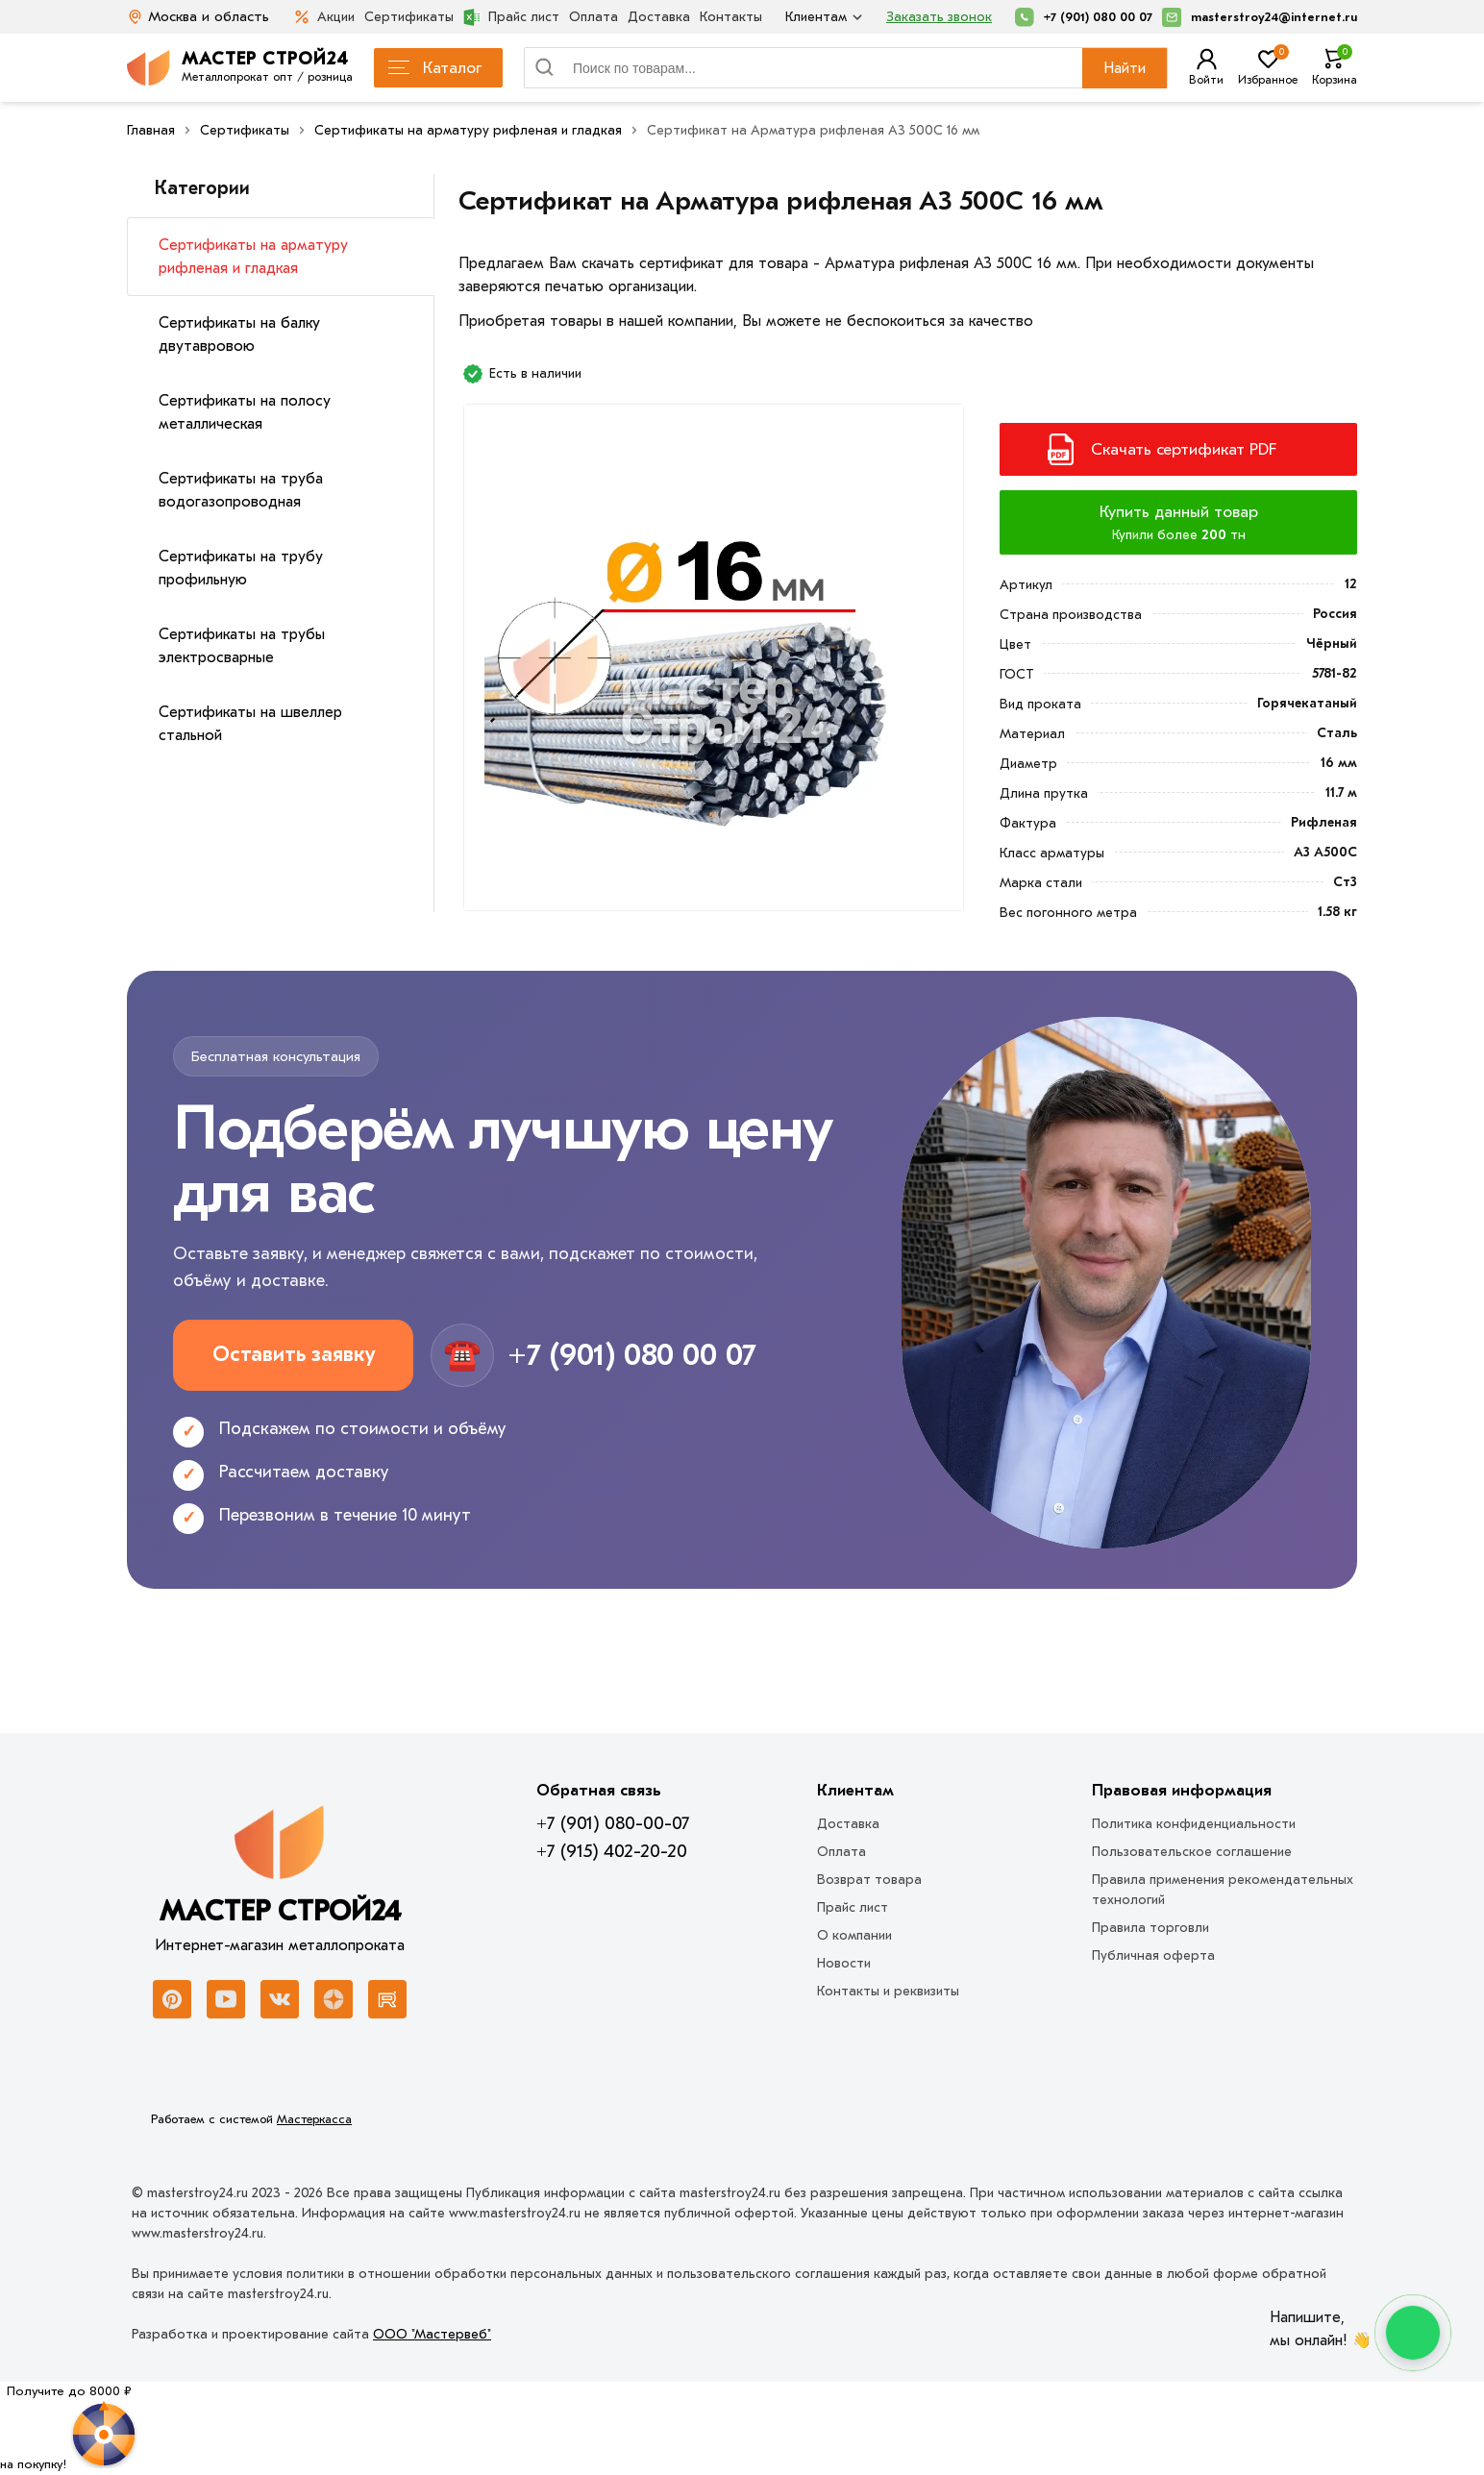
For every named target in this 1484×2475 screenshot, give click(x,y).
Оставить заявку (293, 1354)
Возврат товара (869, 1879)
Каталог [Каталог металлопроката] (435, 68)
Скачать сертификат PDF (1183, 449)
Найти (1124, 68)
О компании (854, 1935)
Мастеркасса (314, 2119)
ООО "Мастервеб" (432, 2334)
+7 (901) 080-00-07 (612, 1823)
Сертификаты (409, 17)
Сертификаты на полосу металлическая (245, 412)
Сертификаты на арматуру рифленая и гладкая (253, 256)
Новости (844, 1963)
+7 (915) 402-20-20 (611, 1851)
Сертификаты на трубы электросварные (242, 646)
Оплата (593, 17)
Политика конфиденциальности (1194, 1824)
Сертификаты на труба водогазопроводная (241, 490)
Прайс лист (511, 17)
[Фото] (713, 665)
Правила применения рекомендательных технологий (1222, 1889)
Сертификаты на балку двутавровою (239, 334)
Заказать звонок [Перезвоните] (939, 17)
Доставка (659, 17)
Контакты (731, 17)
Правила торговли (1150, 1927)
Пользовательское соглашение (1192, 1852)
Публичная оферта (1153, 1955)
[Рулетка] (68, 2428)
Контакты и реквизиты (888, 1991)
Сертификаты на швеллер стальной (250, 724)
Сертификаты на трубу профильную (241, 568)
